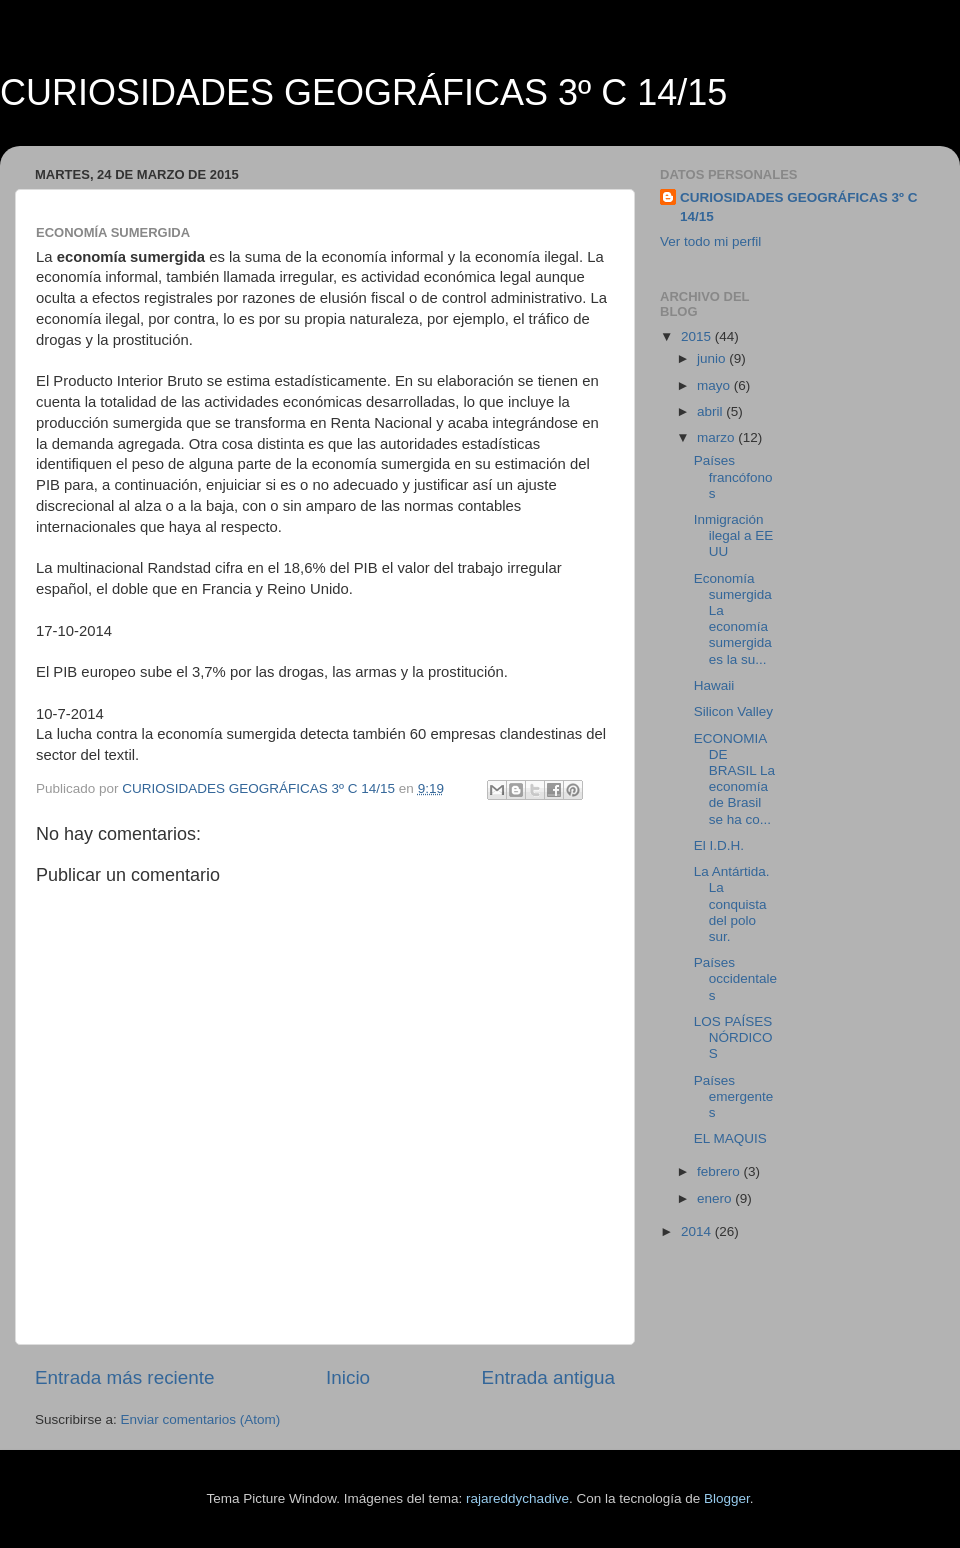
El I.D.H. (719, 845)
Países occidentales (735, 978)
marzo (717, 437)
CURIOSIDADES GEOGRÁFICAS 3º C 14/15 (363, 92)
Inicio (348, 1377)
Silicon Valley (733, 711)
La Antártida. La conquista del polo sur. (732, 904)
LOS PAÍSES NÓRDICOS (733, 1037)
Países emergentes (734, 1096)
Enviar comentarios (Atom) (201, 1419)
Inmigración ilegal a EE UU (734, 535)
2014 (698, 1231)
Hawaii (714, 685)
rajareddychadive (517, 1498)
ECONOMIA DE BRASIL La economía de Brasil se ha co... (734, 779)
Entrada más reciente (125, 1377)
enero (716, 1198)
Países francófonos (733, 476)
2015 (698, 336)
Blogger (727, 1498)
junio (713, 358)
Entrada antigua (548, 1377)
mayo (715, 385)
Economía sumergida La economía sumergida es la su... (733, 619)
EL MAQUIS (730, 1138)
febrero (720, 1171)
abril (711, 411)
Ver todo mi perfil (710, 241)
